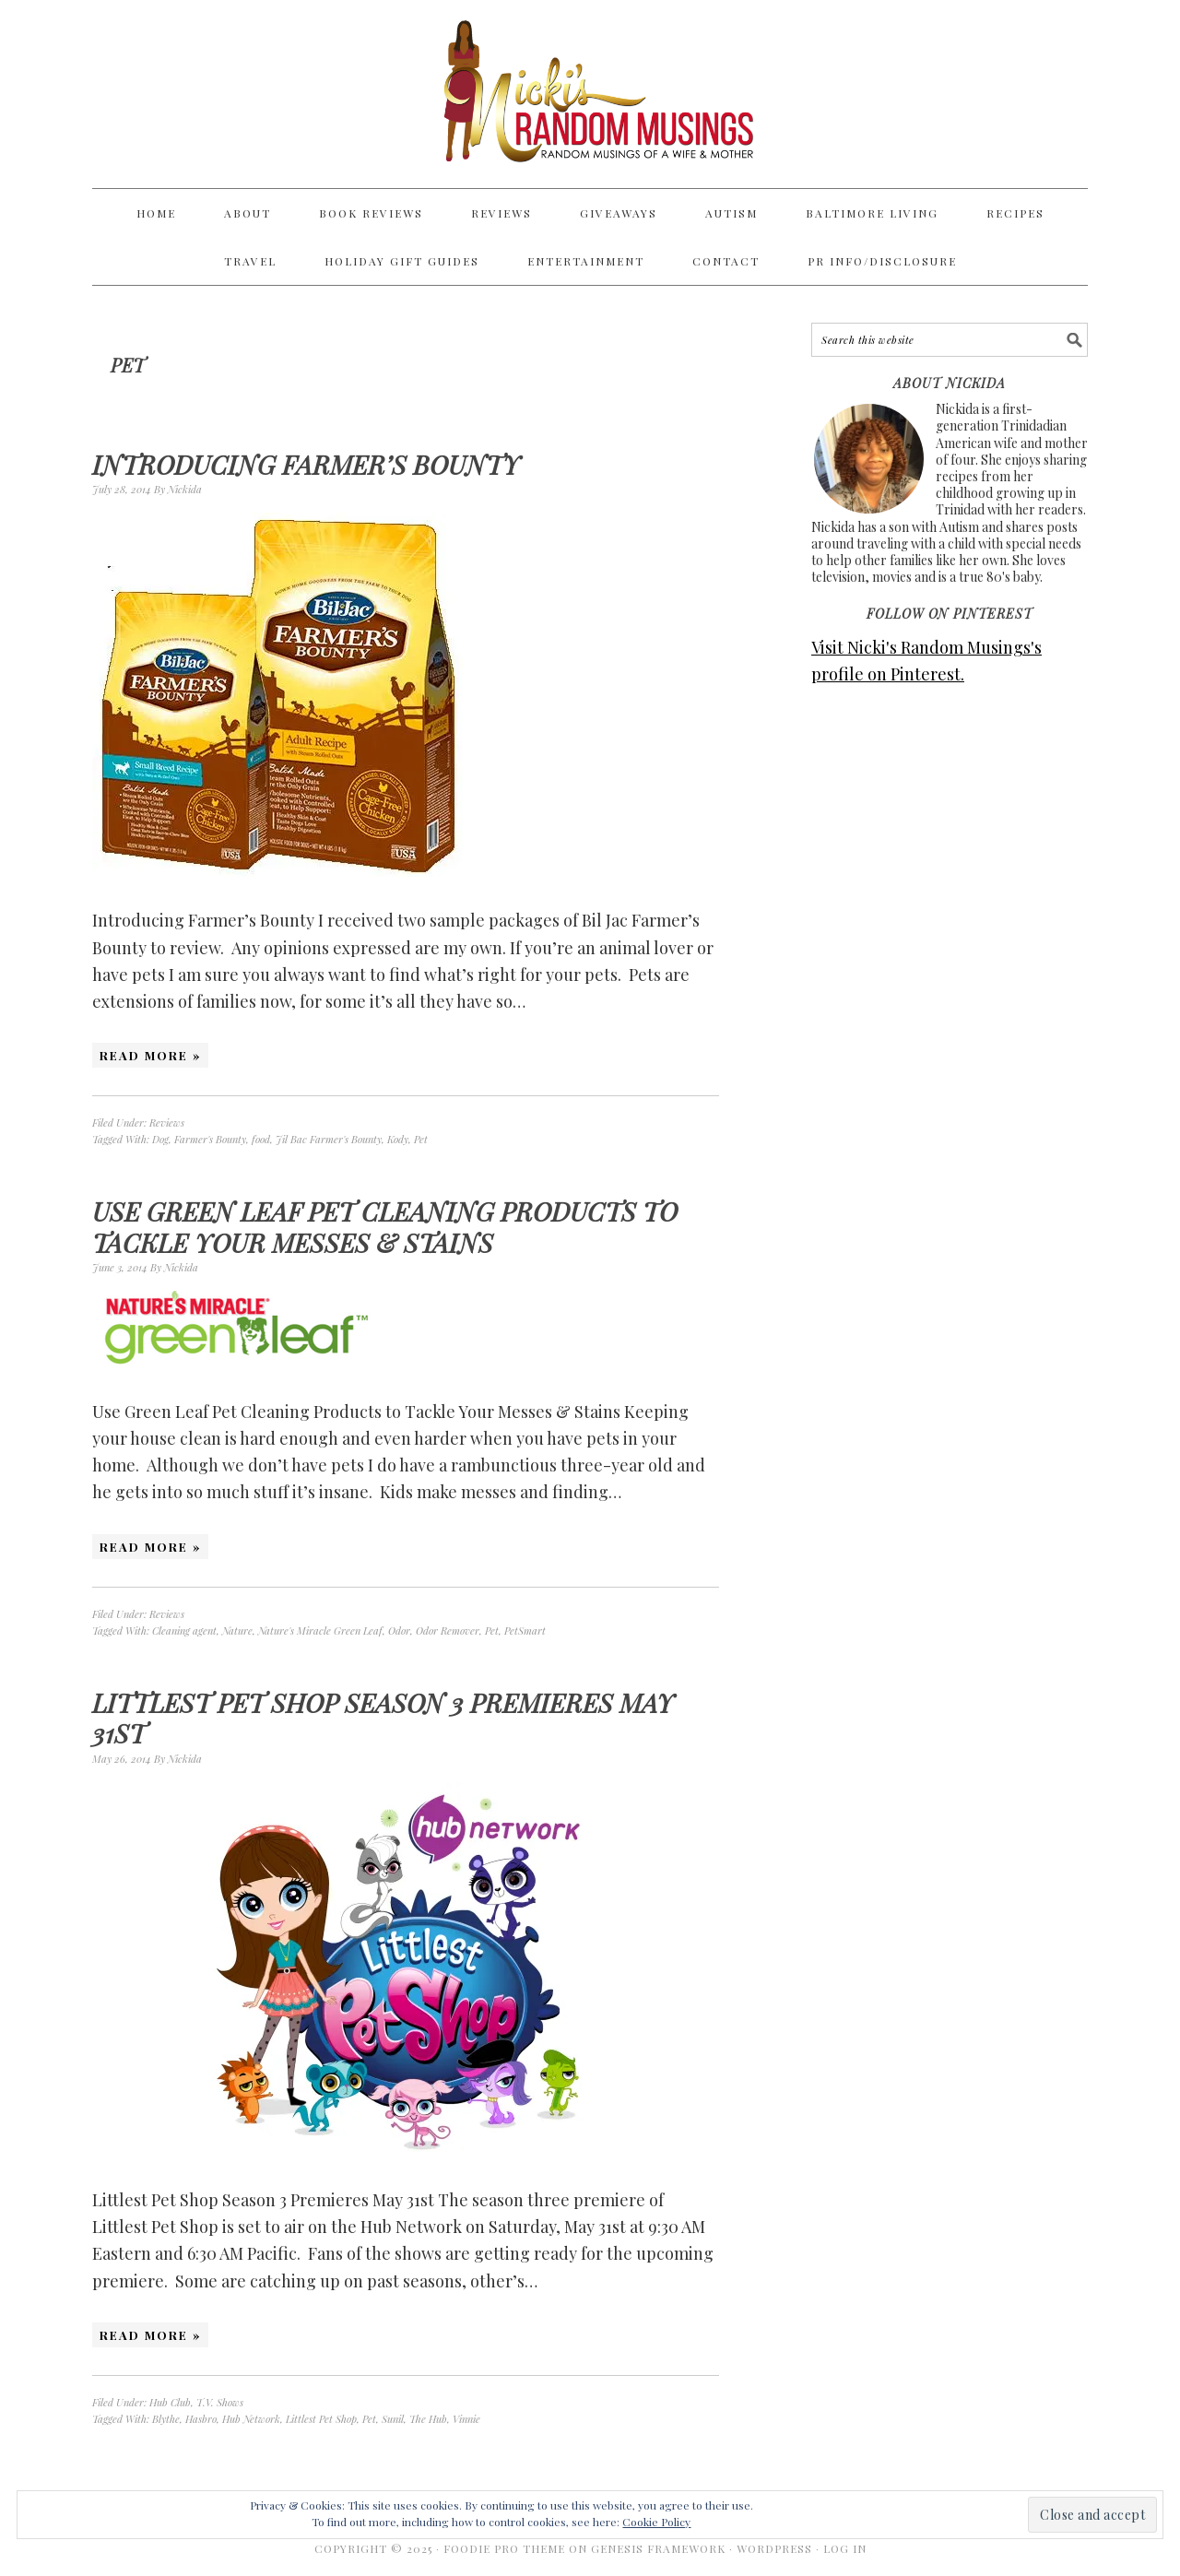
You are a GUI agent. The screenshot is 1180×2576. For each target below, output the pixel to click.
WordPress (774, 2548)
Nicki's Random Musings (590, 94)
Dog (160, 1139)
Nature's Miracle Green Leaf (320, 1630)
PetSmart (525, 1630)
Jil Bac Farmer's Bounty (329, 1139)
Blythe (166, 2419)
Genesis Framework (658, 2548)
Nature (237, 1630)
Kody (397, 1139)
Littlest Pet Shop (321, 2419)
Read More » (150, 1055)
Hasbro (201, 2419)
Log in (845, 2548)
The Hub (428, 2419)
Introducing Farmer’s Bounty (306, 464)
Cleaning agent (184, 1630)
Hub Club (170, 2402)
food (261, 1139)
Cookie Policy (656, 2521)
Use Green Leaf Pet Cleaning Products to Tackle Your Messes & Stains (385, 1226)
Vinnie (466, 2419)
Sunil (393, 2419)
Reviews (166, 1122)
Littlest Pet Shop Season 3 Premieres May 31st (383, 1718)
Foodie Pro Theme (504, 2548)
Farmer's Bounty (210, 1139)
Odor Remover (447, 1630)
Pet (421, 1139)
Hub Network (251, 2419)
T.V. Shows (219, 2402)
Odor (399, 1630)
